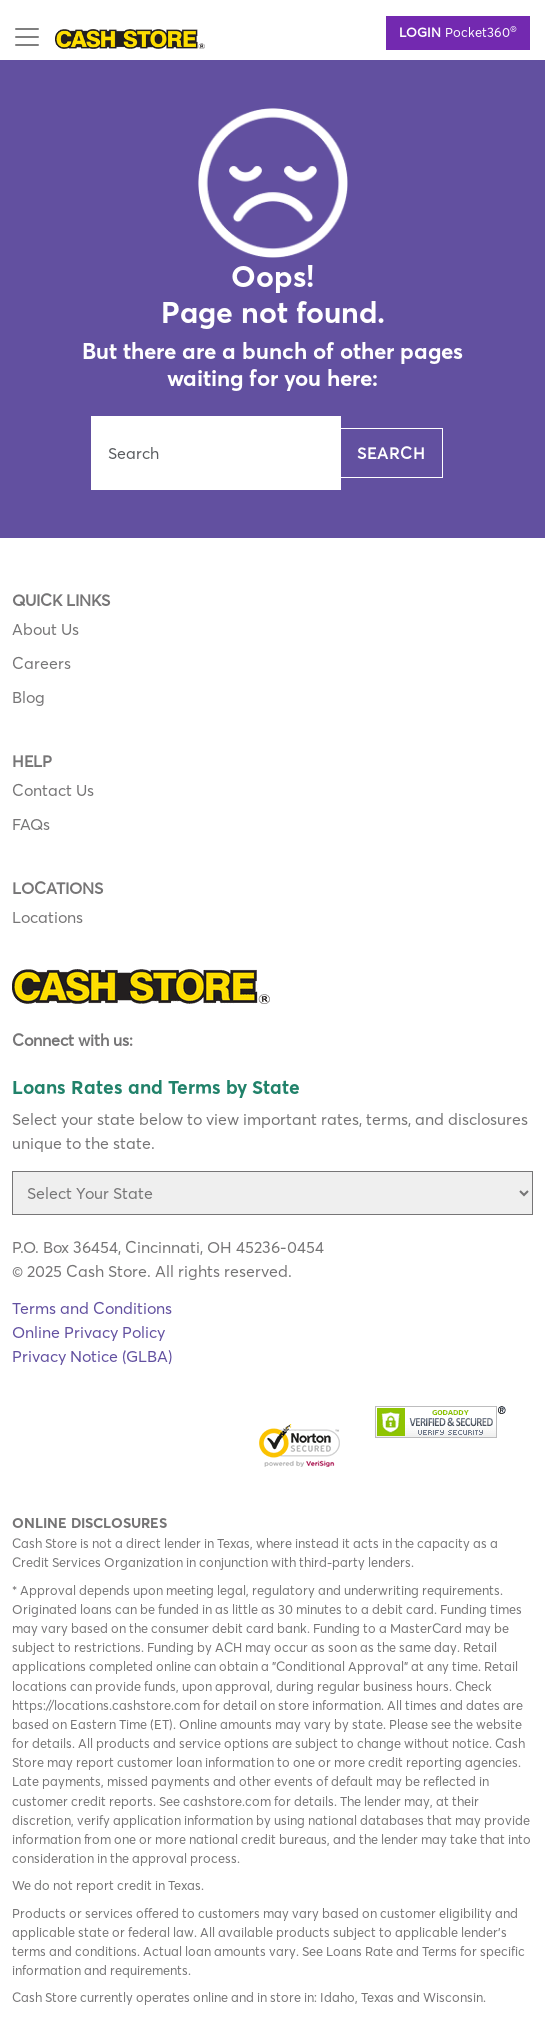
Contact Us (53, 790)
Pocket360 (458, 31)
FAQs (31, 824)
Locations (47, 917)
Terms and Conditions (92, 1308)
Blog (28, 697)
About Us (45, 629)
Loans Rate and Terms (391, 1951)
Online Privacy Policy (88, 1332)
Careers (41, 663)
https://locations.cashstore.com (106, 1705)
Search (391, 453)
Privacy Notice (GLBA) (92, 1356)
